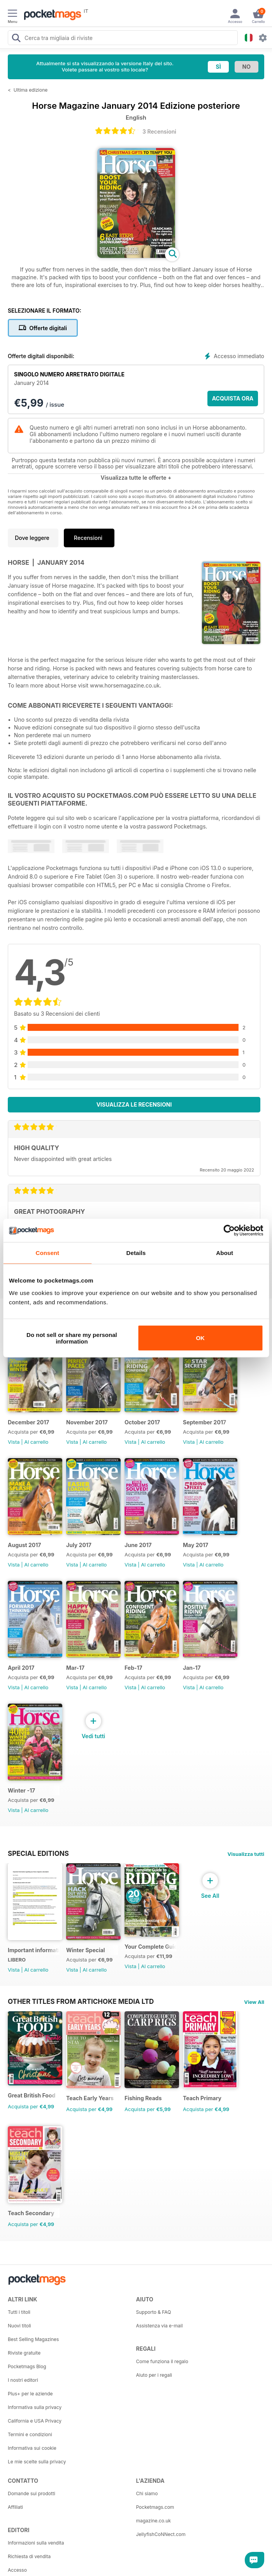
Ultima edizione (31, 90)
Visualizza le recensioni (134, 1104)
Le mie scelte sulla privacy (37, 2462)
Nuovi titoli (19, 2326)
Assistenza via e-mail (159, 2326)
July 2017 (78, 1545)
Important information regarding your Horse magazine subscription (34, 1950)
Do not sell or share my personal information (71, 1337)
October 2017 (142, 1422)
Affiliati (15, 2507)
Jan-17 (192, 1667)
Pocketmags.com (155, 2507)
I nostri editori (23, 2380)
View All (254, 2002)
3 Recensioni (159, 131)
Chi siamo (147, 2493)
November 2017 (87, 1422)
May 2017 (195, 1545)
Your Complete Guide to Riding (150, 1946)
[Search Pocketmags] (16, 39)
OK (200, 1338)
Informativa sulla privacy (34, 2407)
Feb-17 (133, 1667)
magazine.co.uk (153, 2521)
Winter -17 (21, 1790)
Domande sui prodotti (31, 2493)
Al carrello (36, 1442)
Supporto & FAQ (153, 2312)
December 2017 (28, 1422)
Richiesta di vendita (29, 2556)
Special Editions (38, 1853)
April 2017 (21, 1667)
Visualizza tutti (246, 1854)
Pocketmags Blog (27, 2366)
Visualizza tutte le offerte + (136, 477)
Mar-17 (75, 1667)
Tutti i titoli (19, 2312)
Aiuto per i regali (154, 2375)
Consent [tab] (47, 1253)
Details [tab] (136, 1253)
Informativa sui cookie (32, 2448)
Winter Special (85, 1950)
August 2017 (24, 1545)
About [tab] (224, 1253)
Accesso (17, 2570)
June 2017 (138, 1545)
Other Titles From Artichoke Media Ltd (81, 2001)
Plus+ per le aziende (30, 2394)
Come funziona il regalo (162, 2361)
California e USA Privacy (34, 2421)
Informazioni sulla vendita (36, 2543)
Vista (14, 1442)
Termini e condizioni (30, 2434)
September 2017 (204, 1422)
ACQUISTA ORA (233, 398)
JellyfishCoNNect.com (161, 2534)
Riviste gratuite (24, 2353)
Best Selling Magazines (33, 2339)
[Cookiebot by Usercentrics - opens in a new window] (229, 1230)
